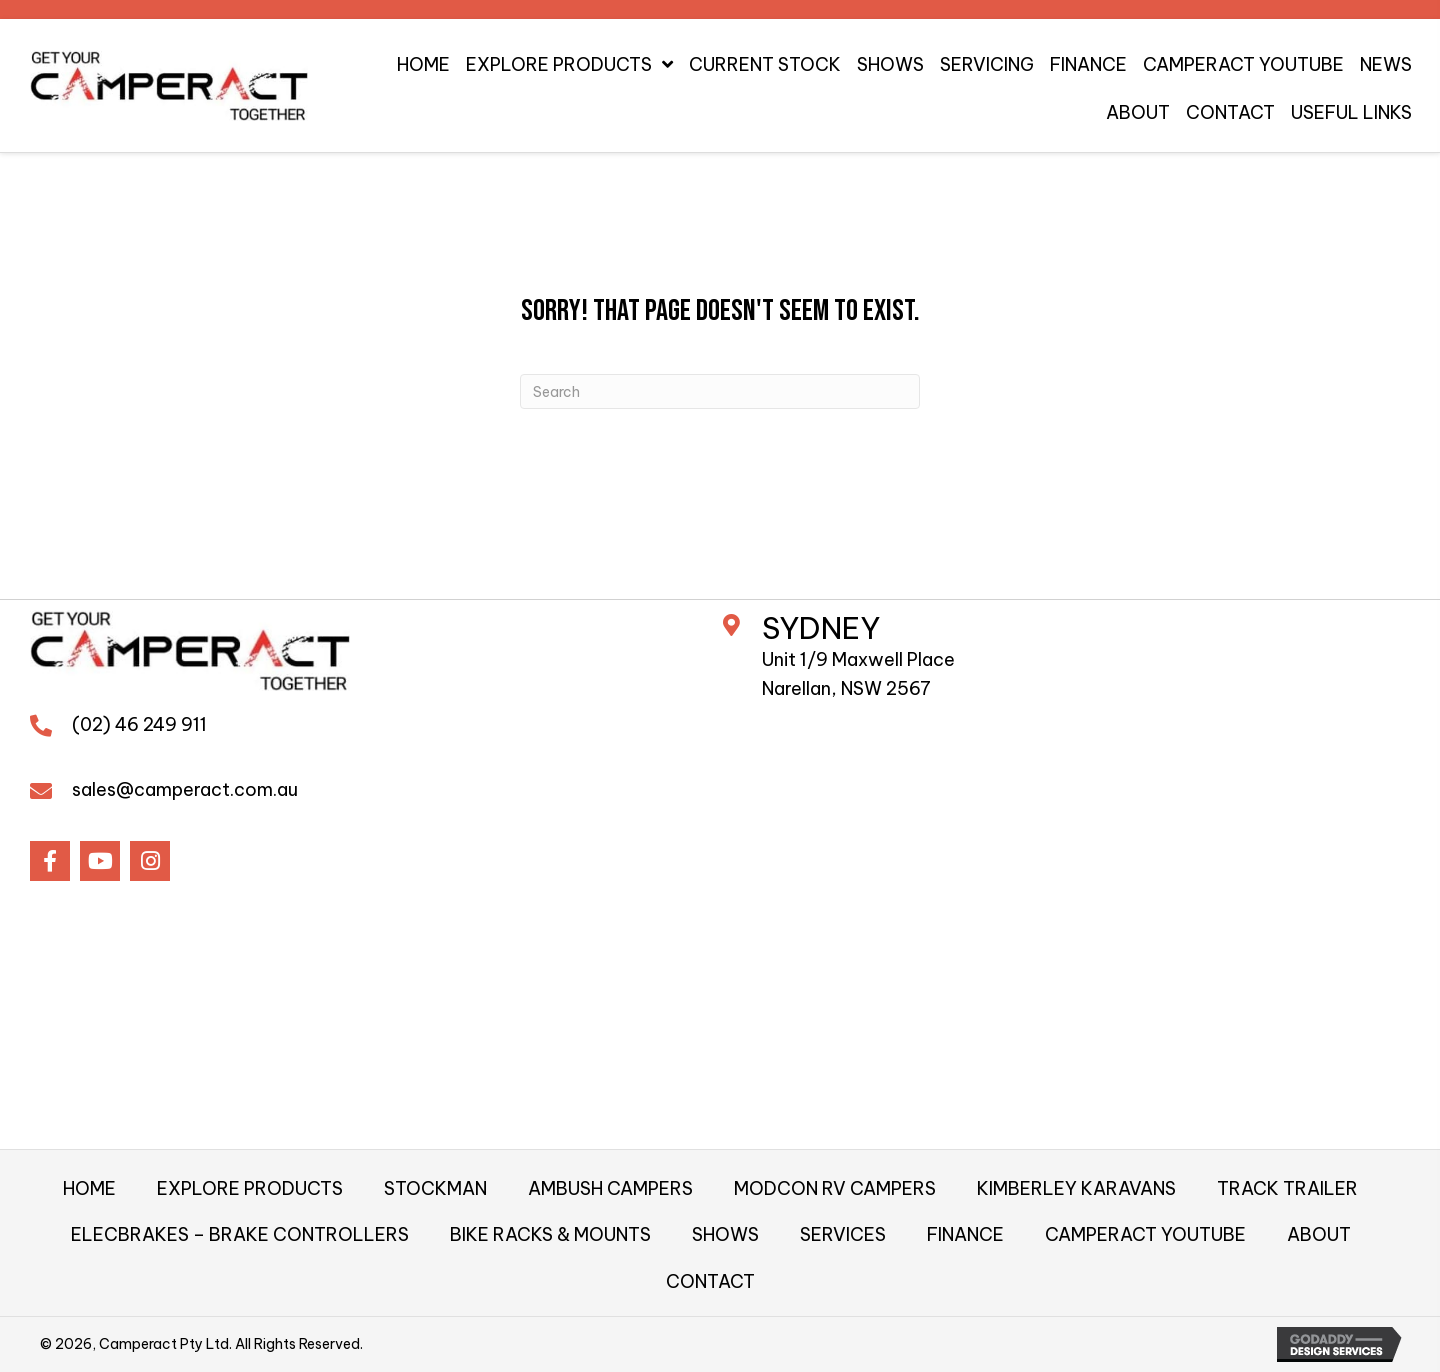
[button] (50, 861)
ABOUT (1319, 1234)
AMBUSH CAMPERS (610, 1188)
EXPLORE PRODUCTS (250, 1188)
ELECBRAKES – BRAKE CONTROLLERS (240, 1234)
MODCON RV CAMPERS (835, 1188)
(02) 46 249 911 (139, 724)
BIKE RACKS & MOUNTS (550, 1234)
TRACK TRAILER (1287, 1188)
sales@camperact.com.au (185, 789)
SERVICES (843, 1234)
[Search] (720, 391)
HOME (89, 1188)
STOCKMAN (435, 1188)
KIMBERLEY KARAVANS (1076, 1188)
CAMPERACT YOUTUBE (1145, 1234)
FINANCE (965, 1234)
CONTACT (710, 1281)
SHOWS (725, 1234)
